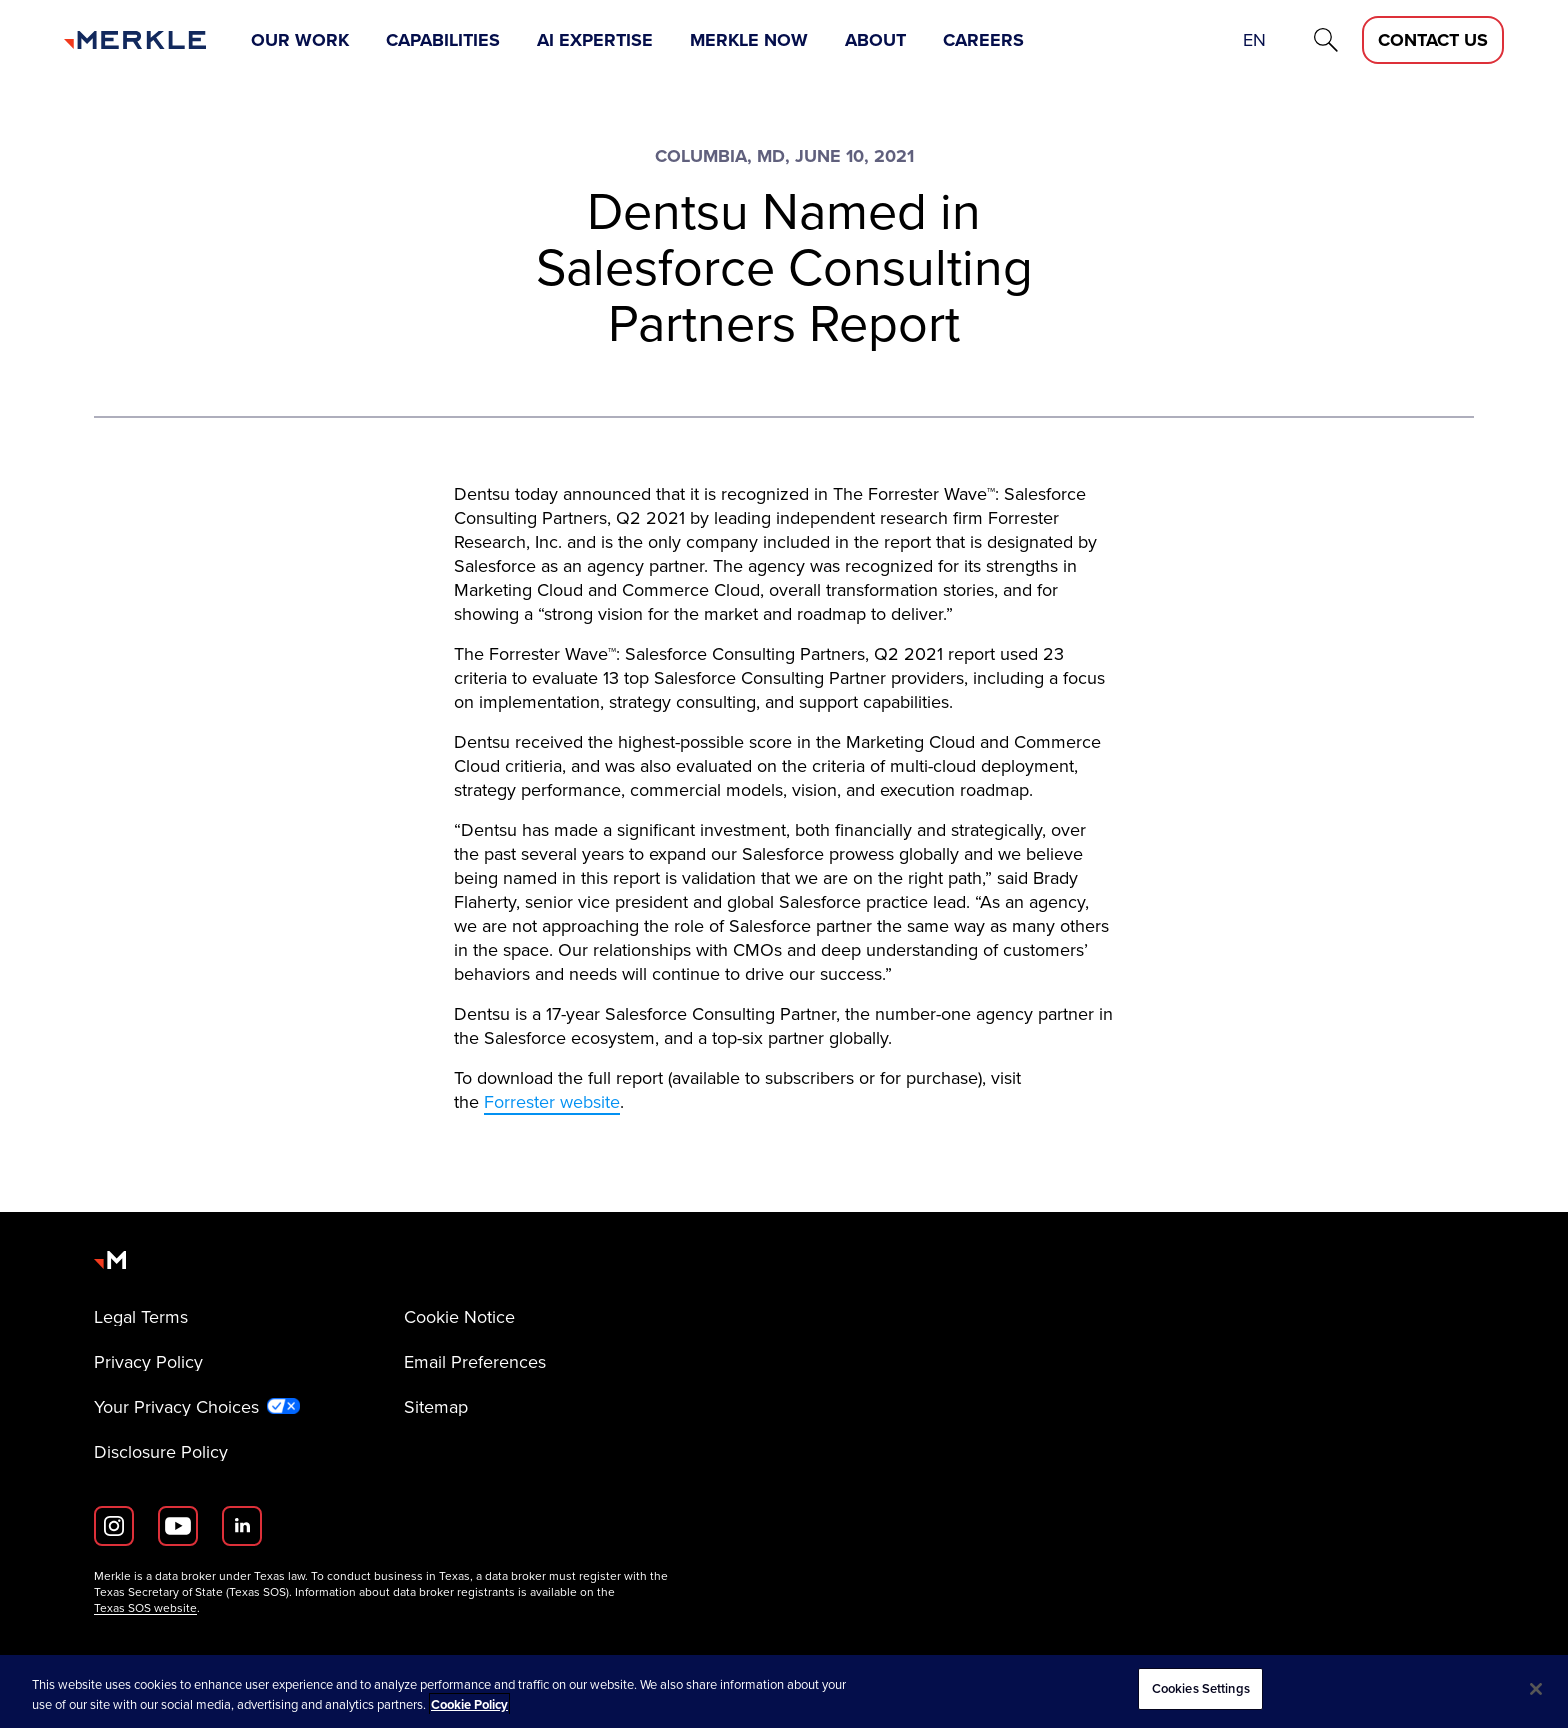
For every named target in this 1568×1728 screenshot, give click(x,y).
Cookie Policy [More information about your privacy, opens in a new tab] (469, 1704)
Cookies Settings (1201, 1688)
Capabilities (443, 40)
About (875, 40)
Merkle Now (749, 40)
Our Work (300, 40)
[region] (784, 1691)
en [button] (1254, 40)
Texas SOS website (145, 1608)
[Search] (1326, 40)
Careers (983, 40)
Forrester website (552, 1102)
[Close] (1536, 1689)
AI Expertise (595, 40)
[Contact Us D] (1433, 40)
